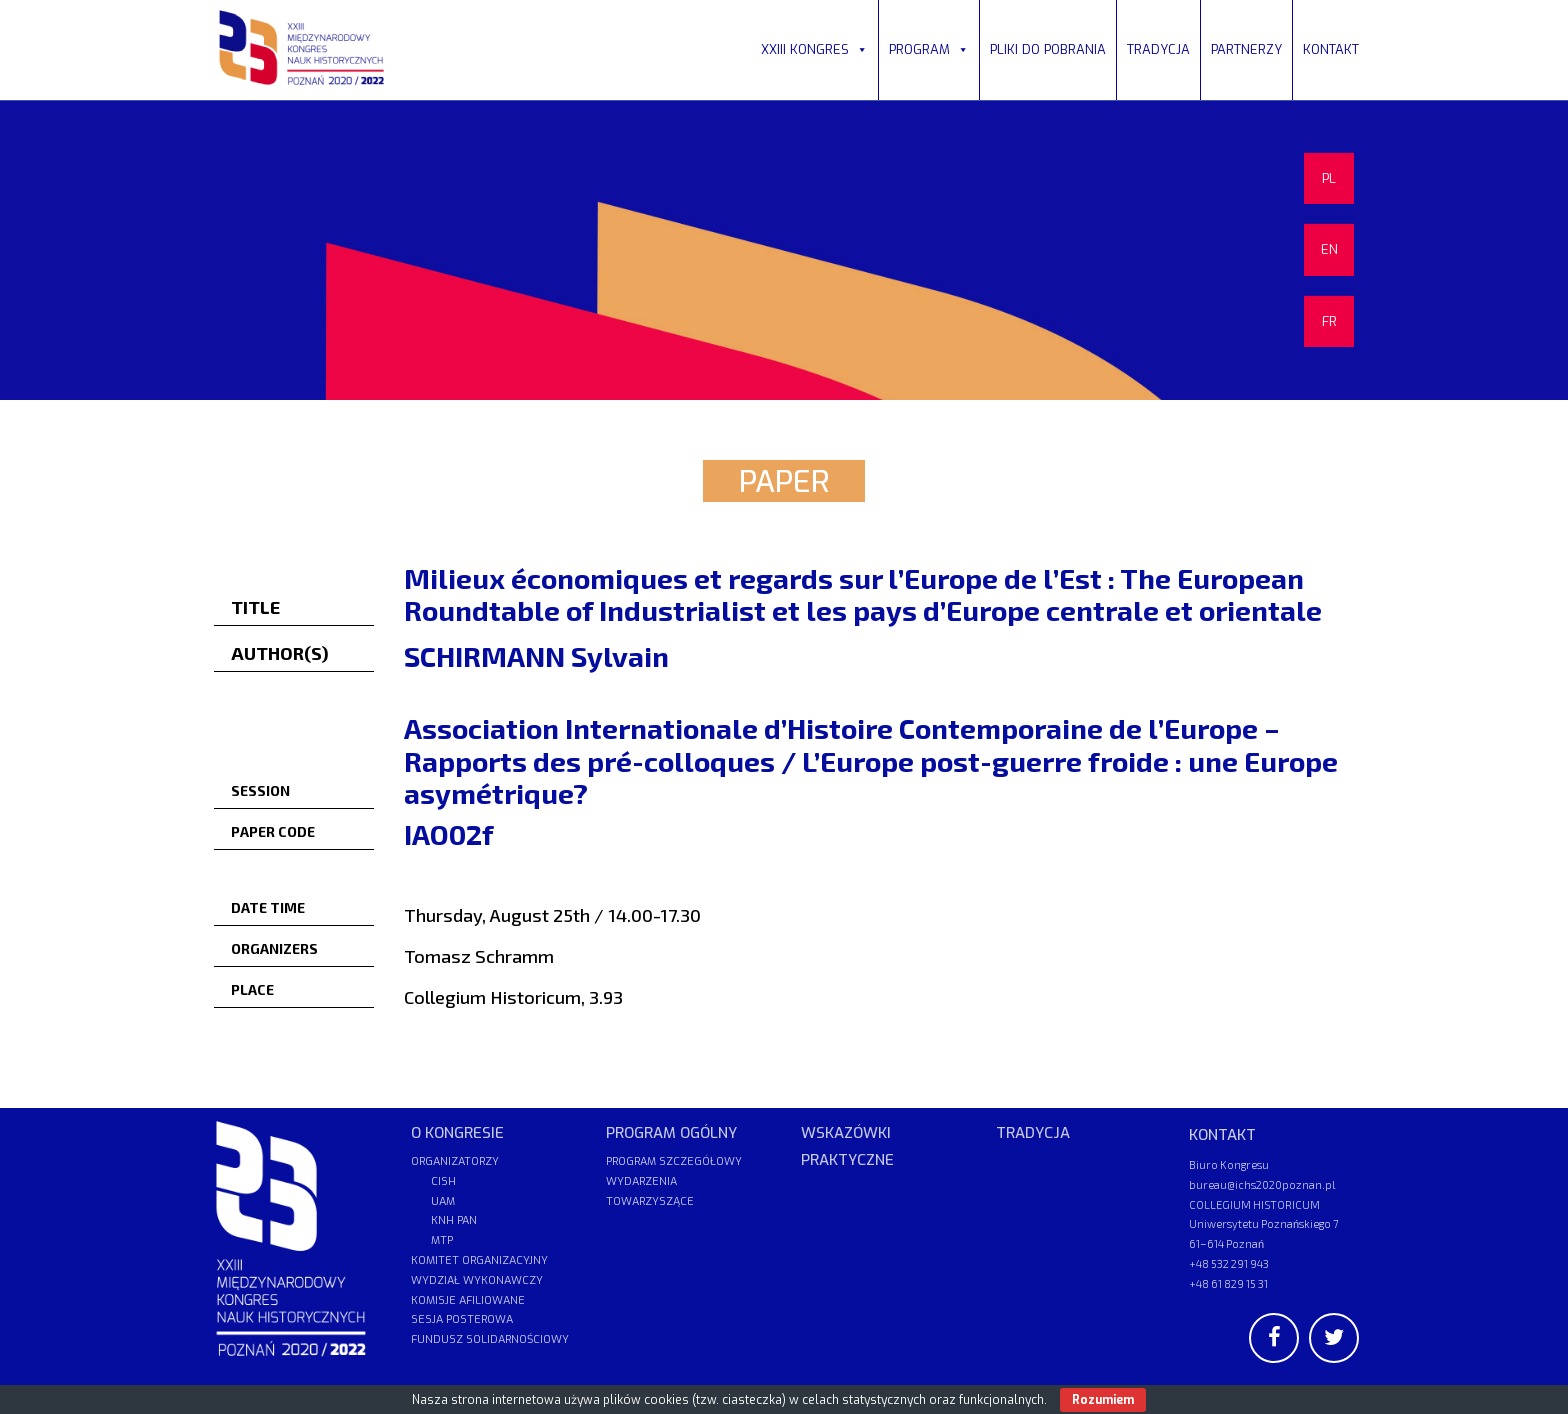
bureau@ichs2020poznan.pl (1262, 1184)
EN (1329, 249)
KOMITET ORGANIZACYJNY (479, 1260)
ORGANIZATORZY (455, 1161)
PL (1329, 178)
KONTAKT (1331, 49)
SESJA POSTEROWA (462, 1319)
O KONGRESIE (457, 1133)
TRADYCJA (1158, 49)
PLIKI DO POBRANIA (1048, 49)
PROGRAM (929, 49)
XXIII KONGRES (814, 49)
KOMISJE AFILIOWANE (468, 1300)
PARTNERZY (1246, 49)
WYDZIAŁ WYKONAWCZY (477, 1280)
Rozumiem (1103, 1400)
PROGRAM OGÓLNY (671, 1133)
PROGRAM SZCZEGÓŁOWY (674, 1161)
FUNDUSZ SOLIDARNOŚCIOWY (490, 1339)
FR (1329, 321)
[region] (784, 250)
